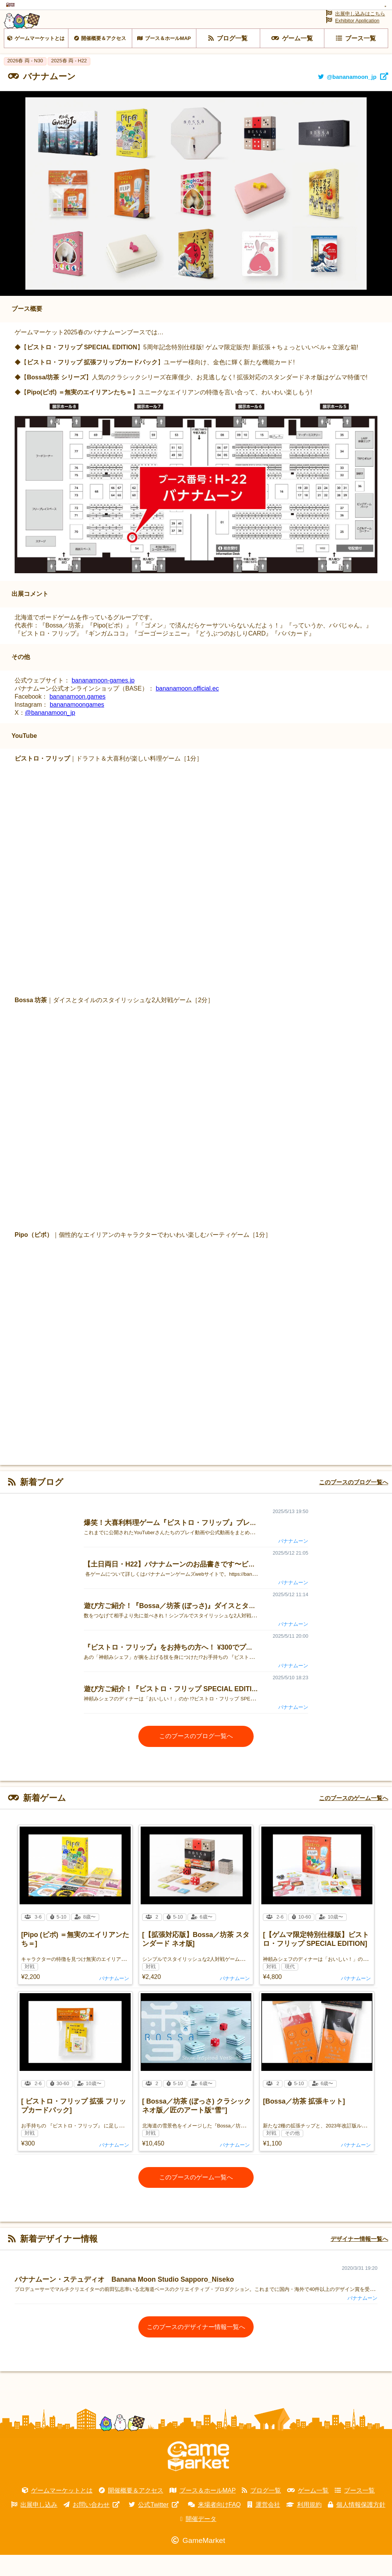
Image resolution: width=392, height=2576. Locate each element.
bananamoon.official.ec (187, 709)
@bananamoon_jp (50, 734)
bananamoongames (77, 725)
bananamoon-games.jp (103, 701)
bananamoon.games (78, 717)
